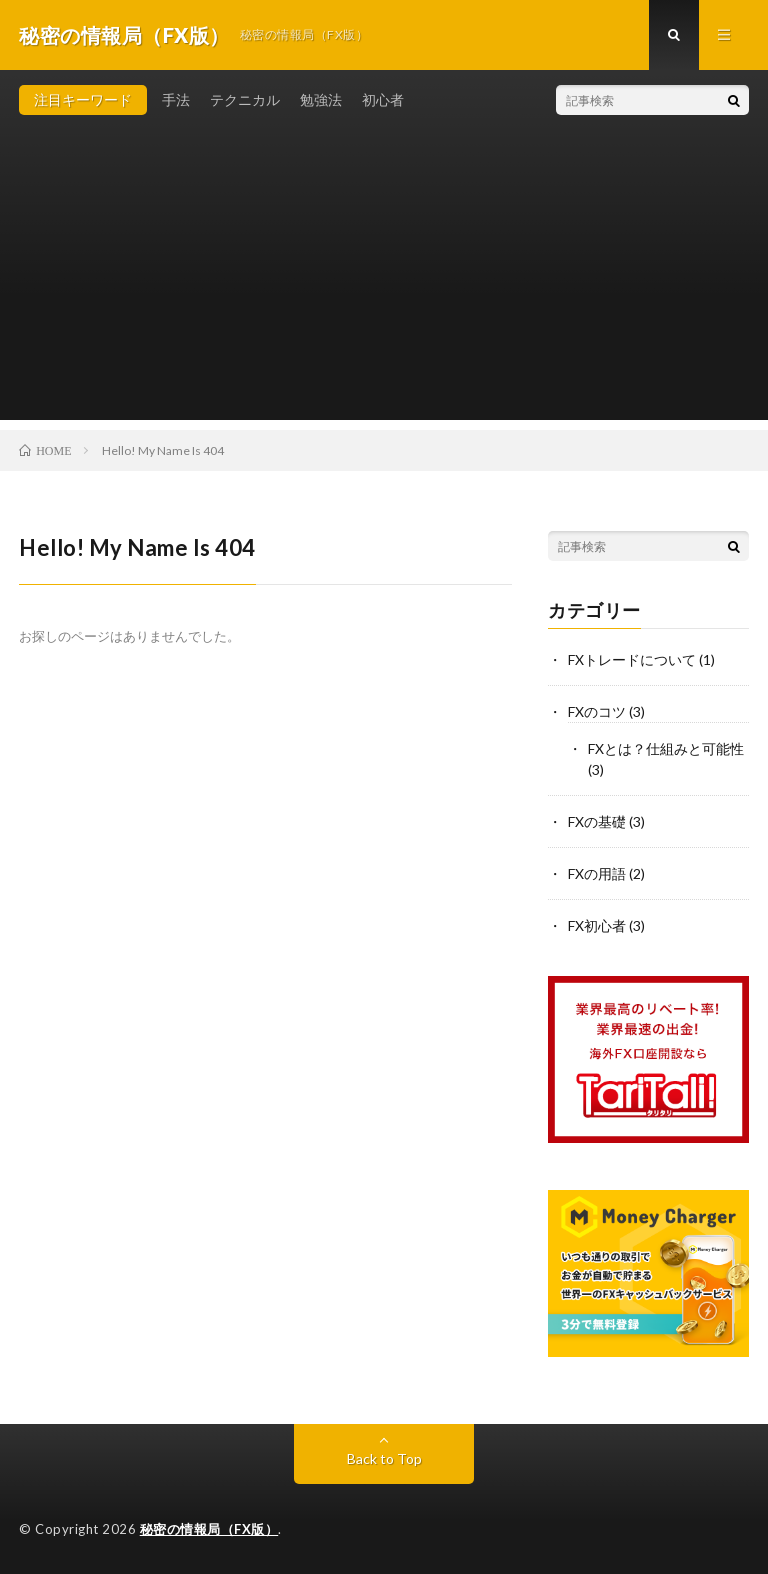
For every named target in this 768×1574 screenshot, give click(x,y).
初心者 (383, 99)
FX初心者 (597, 925)
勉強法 (321, 99)
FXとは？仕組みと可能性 (666, 748)
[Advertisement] (384, 280)
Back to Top (384, 1458)
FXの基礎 (597, 821)
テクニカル (245, 99)
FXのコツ (597, 711)
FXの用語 (597, 873)
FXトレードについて (632, 659)
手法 (176, 99)
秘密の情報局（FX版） (209, 1529)
